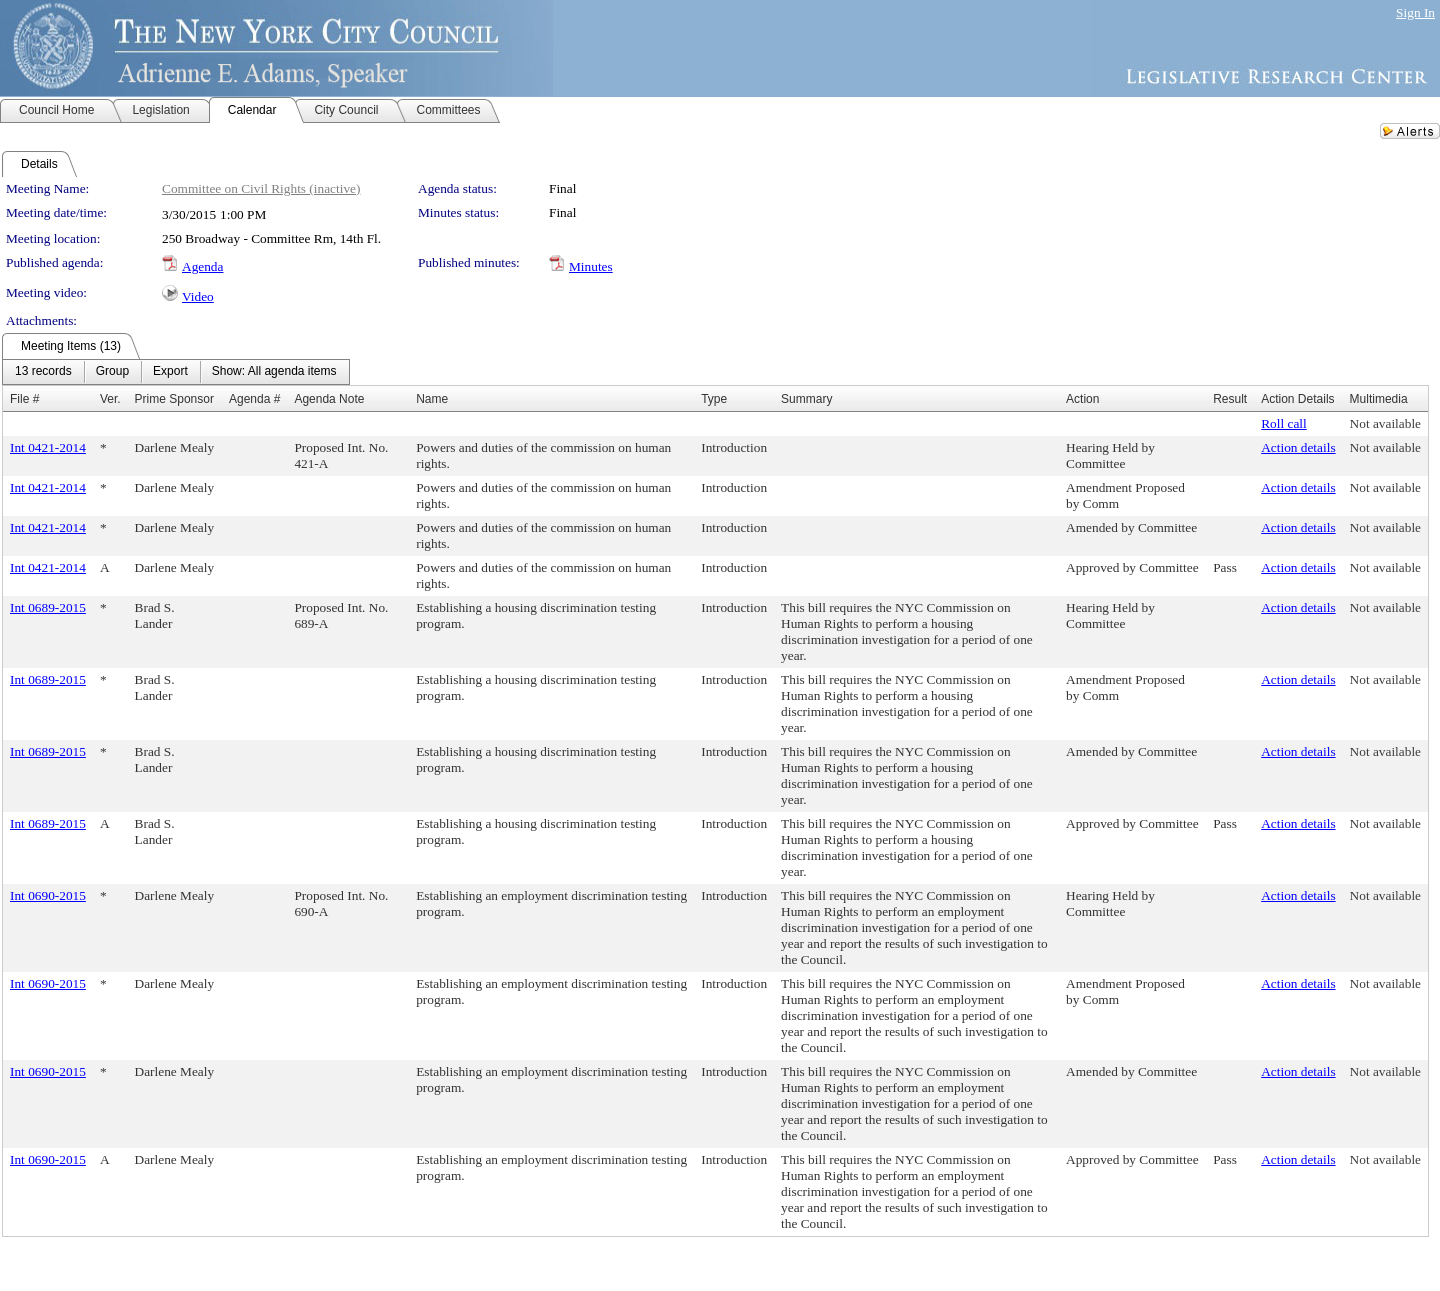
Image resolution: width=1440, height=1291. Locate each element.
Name (432, 399)
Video (198, 296)
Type (714, 399)
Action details (1298, 447)
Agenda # (254, 399)
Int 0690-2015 (48, 895)
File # (24, 399)
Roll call (1284, 423)
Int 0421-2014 (48, 447)
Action (1082, 399)
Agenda (202, 266)
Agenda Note (329, 399)
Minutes (591, 266)
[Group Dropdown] (112, 372)
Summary (806, 399)
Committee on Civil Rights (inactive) (261, 188)
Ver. (110, 399)
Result (1230, 399)
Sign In (1415, 12)
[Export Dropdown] (170, 372)
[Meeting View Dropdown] (274, 372)
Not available (1385, 423)
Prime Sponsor (174, 399)
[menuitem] (43, 372)
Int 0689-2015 (48, 607)
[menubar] (176, 372)
